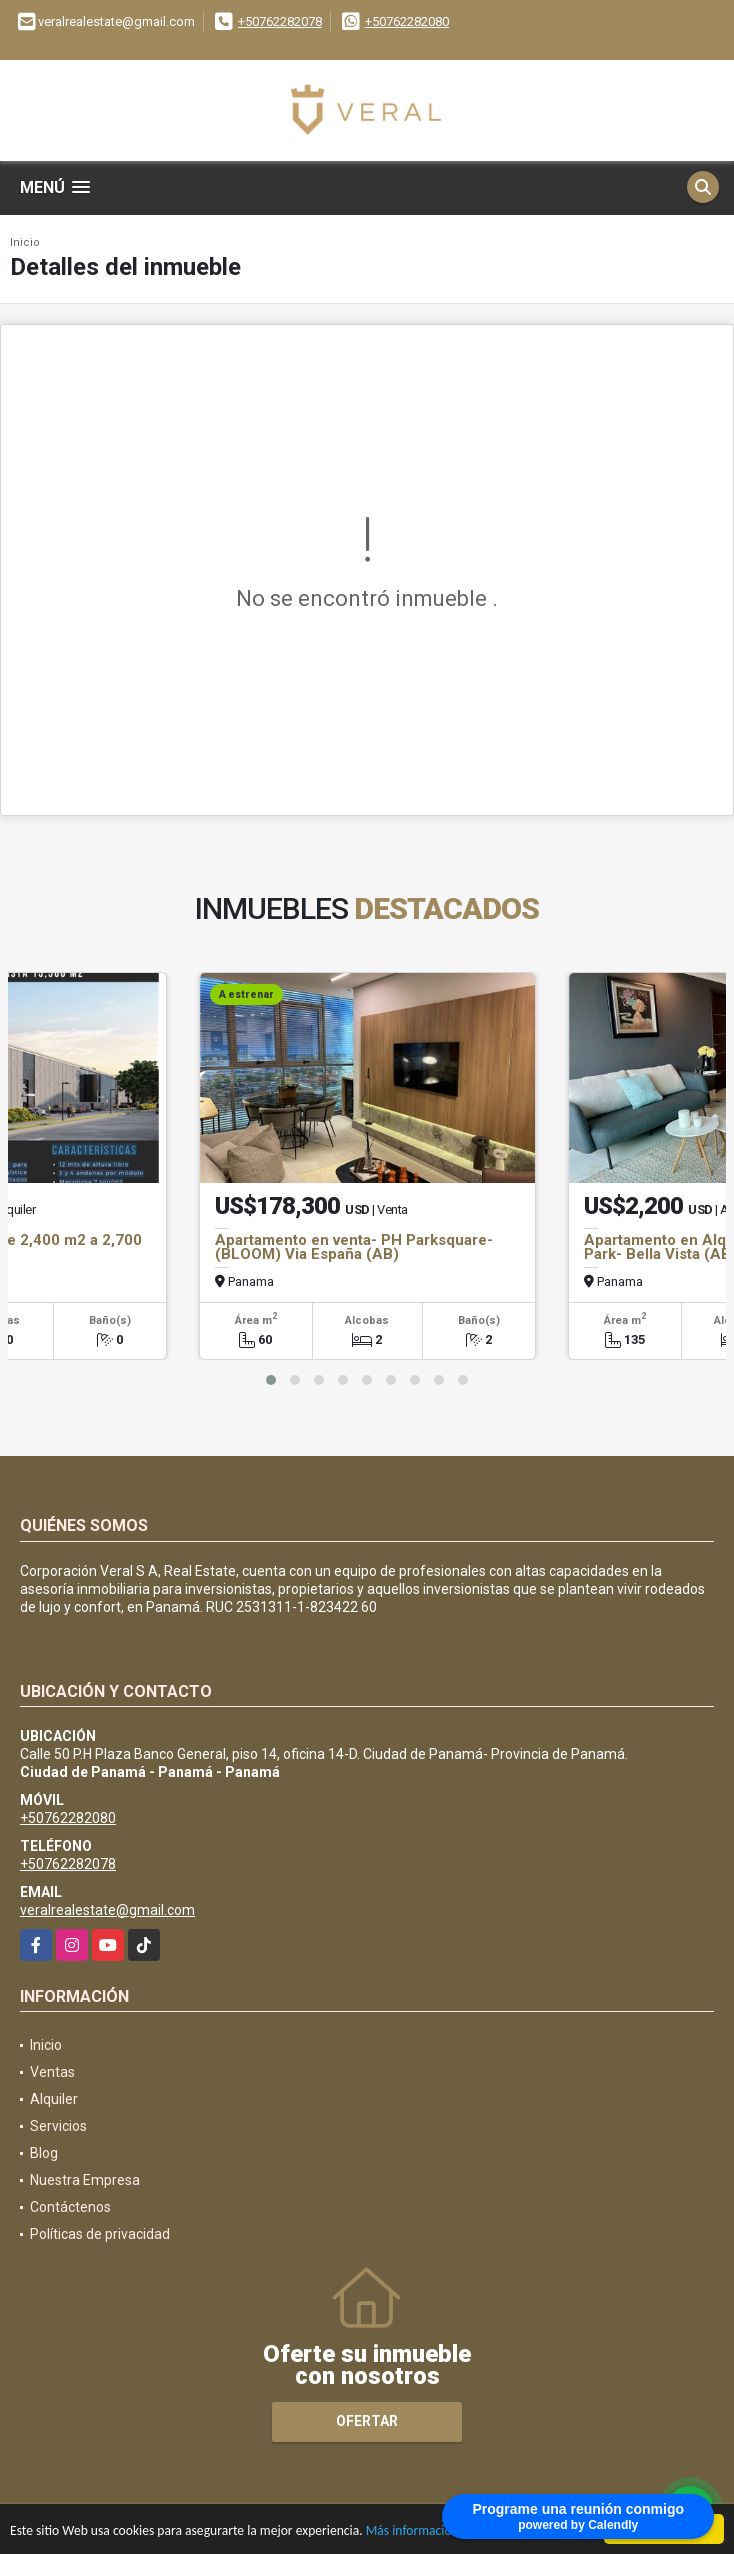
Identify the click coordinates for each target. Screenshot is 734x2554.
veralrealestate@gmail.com (107, 1910)
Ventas (52, 2072)
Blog (44, 2153)
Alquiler (54, 2099)
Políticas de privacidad (100, 2234)
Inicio (25, 242)
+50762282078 (280, 21)
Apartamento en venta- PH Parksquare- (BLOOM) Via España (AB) (354, 1247)
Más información (412, 2532)
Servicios (58, 2126)
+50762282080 (407, 21)
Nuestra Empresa (85, 2180)
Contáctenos (70, 2207)
